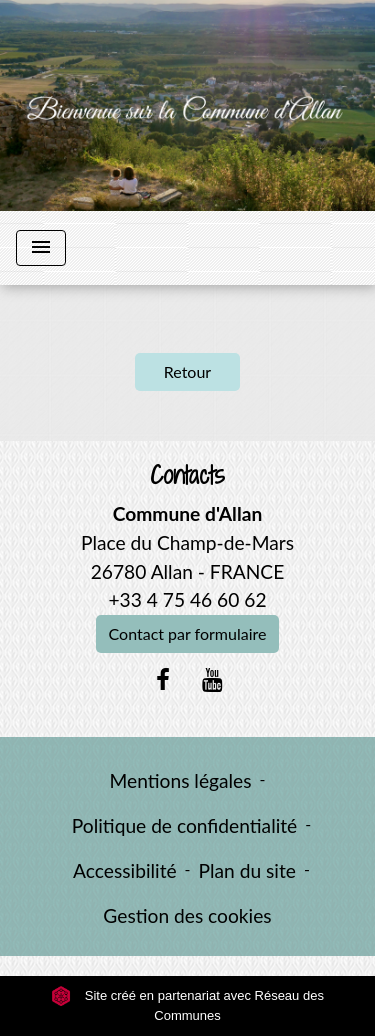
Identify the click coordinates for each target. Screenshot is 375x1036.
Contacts (187, 475)
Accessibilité (125, 870)
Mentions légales (181, 780)
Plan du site (247, 870)
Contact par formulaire (188, 633)
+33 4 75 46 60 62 (187, 599)
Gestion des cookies (187, 915)
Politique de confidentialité (184, 825)
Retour (187, 371)
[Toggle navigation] (41, 248)
